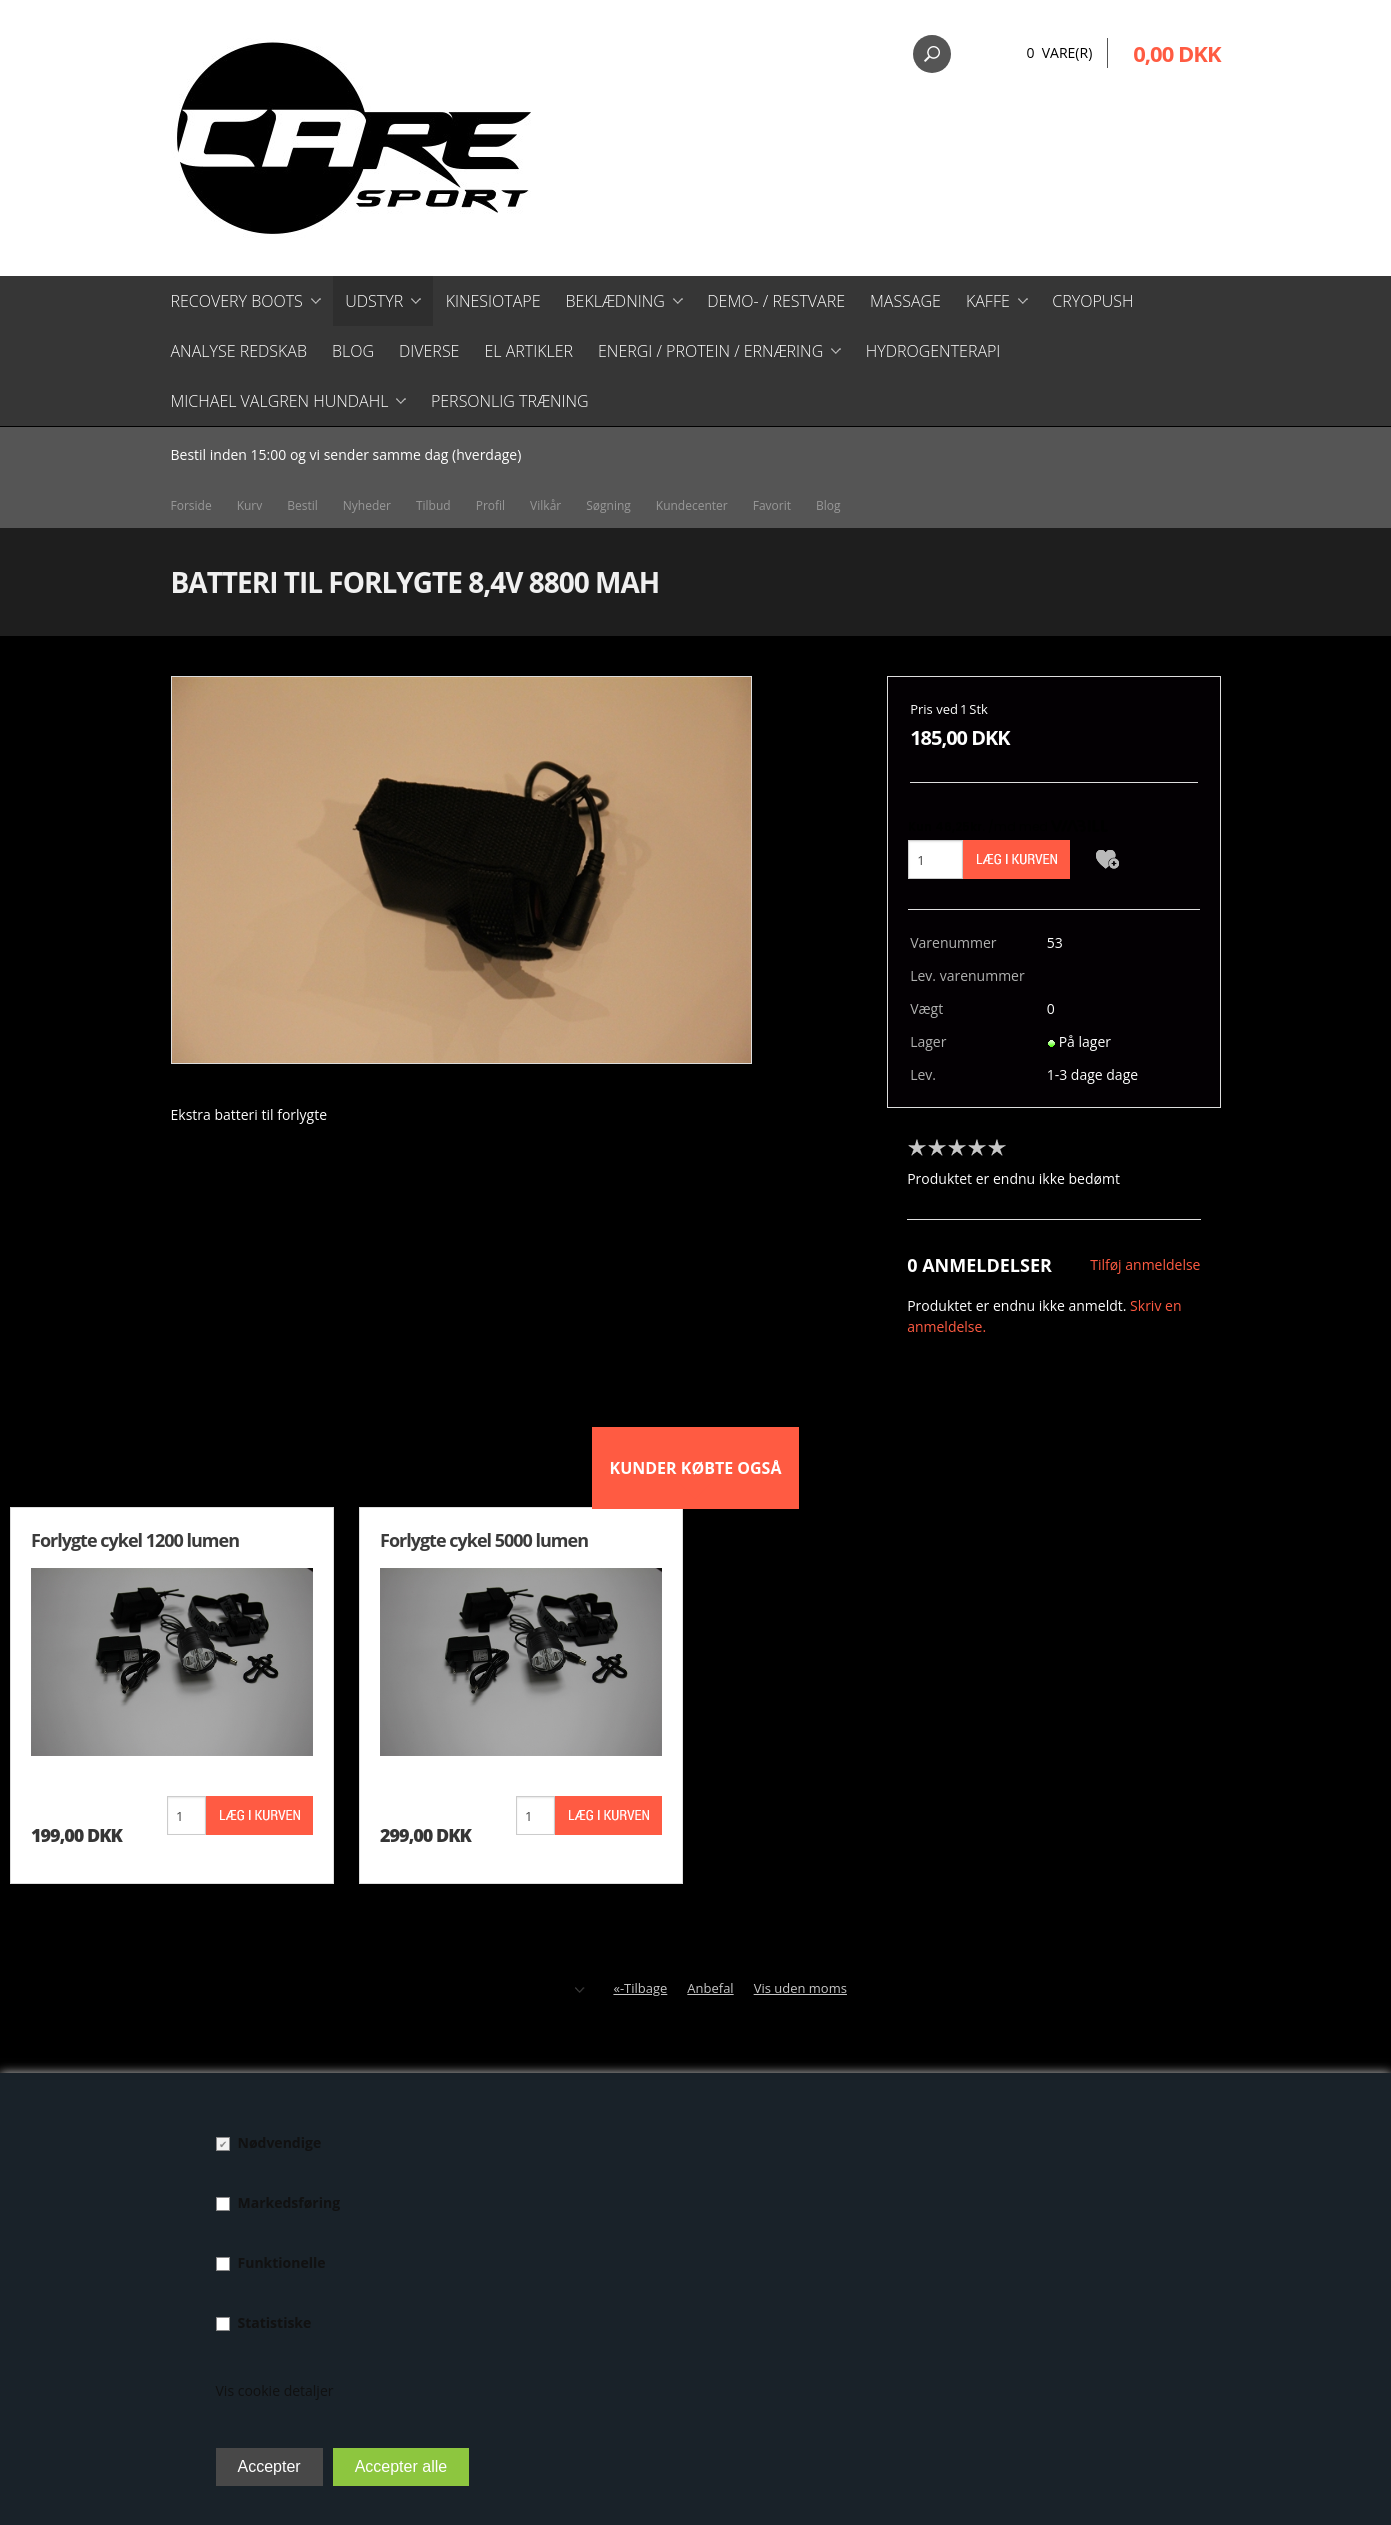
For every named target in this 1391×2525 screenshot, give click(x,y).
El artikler (528, 351)
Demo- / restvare (776, 301)
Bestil (302, 505)
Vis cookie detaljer (275, 2390)
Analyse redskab (239, 351)
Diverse (429, 351)
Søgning (608, 505)
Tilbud (433, 505)
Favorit (772, 505)
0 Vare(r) (1059, 52)
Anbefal (710, 1988)
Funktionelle (282, 2262)
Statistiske (275, 2322)
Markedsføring (289, 2202)
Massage (905, 301)
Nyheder (367, 505)
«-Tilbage (640, 1988)
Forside (191, 505)
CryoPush (1092, 301)
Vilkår (545, 505)
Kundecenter (692, 505)
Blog (353, 351)
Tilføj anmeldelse (1145, 1264)
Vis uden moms (800, 1988)
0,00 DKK (1176, 53)
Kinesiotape (493, 301)
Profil (490, 505)
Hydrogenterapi (933, 351)
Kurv (250, 505)
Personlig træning (510, 401)
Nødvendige (280, 2142)
